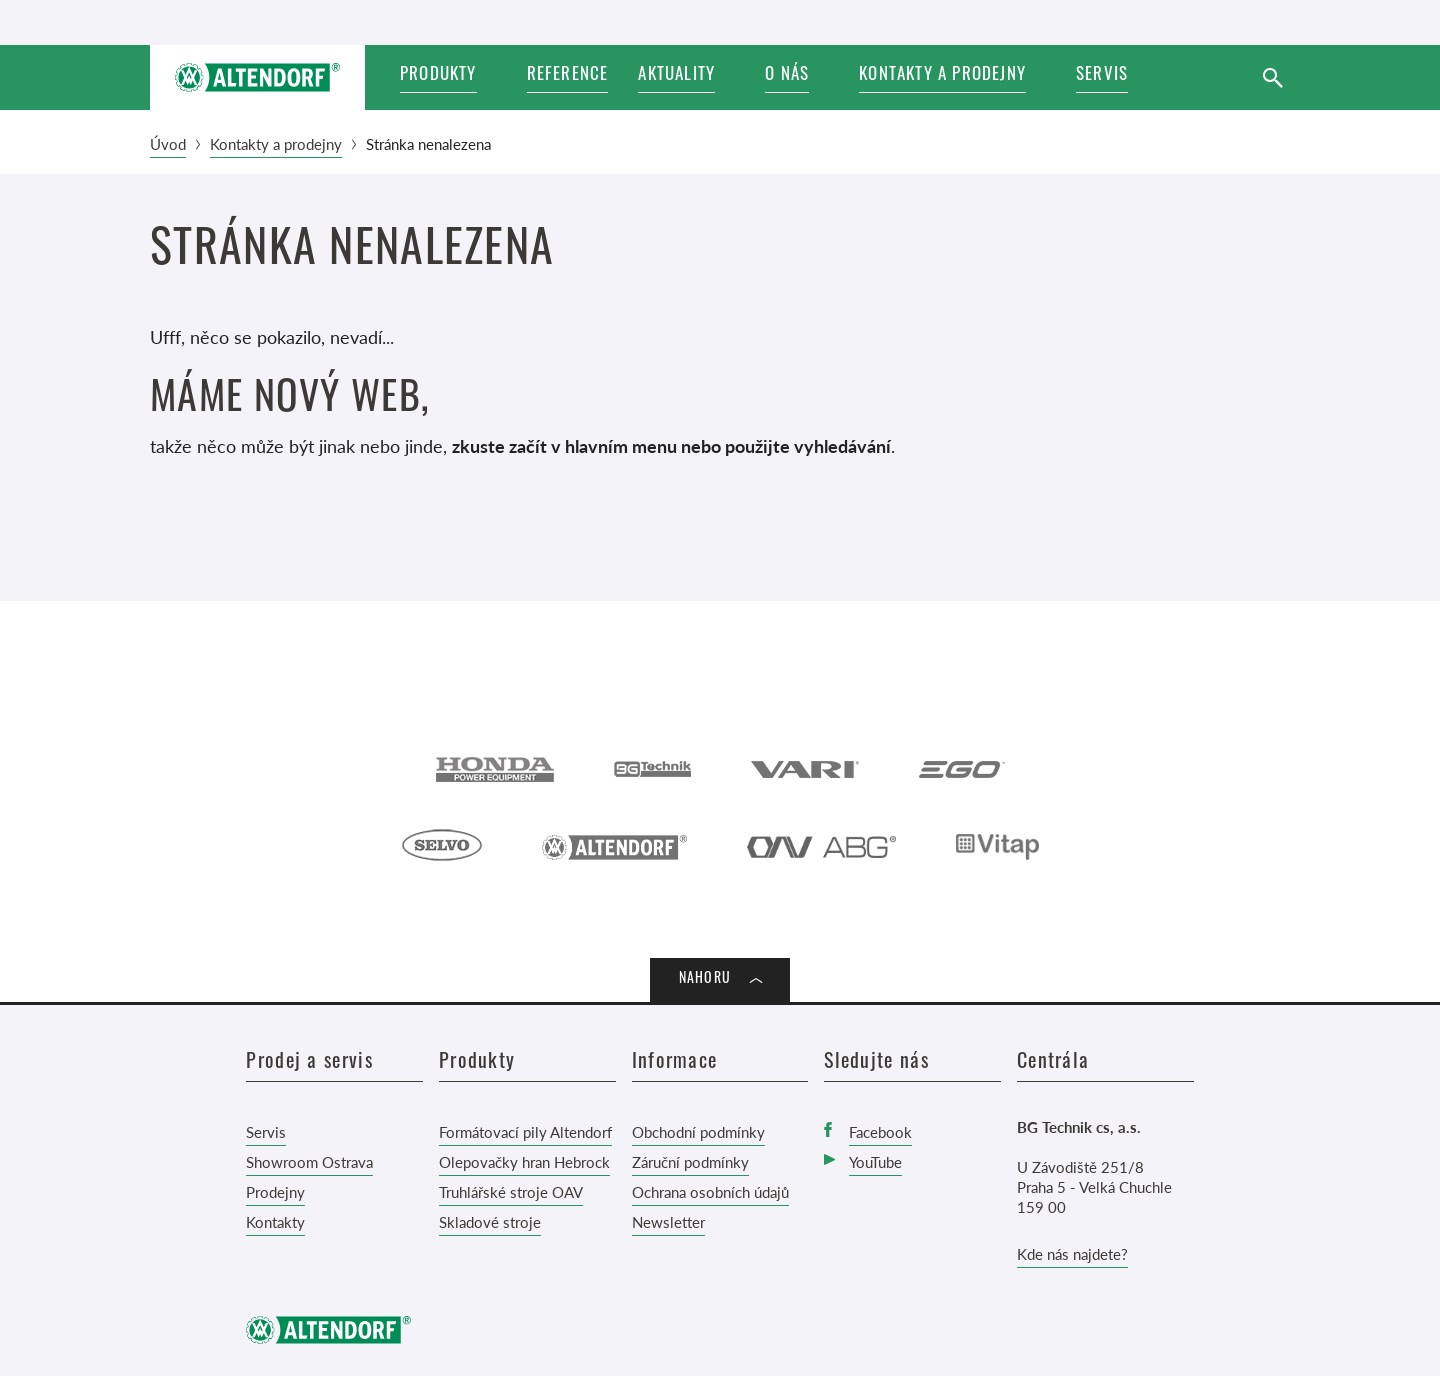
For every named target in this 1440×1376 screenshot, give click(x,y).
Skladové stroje (490, 1221)
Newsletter (668, 1221)
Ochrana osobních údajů (710, 1191)
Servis (266, 1131)
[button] (686, 77)
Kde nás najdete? (1072, 1253)
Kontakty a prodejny (276, 143)
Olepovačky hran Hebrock (524, 1161)
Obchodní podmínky (698, 1131)
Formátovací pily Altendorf (525, 1131)
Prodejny (275, 1191)
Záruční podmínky (690, 1161)
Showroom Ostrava (309, 1161)
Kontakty (275, 1221)
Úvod (168, 143)
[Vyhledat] (1272, 77)
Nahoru (705, 979)
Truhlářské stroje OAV (511, 1191)
